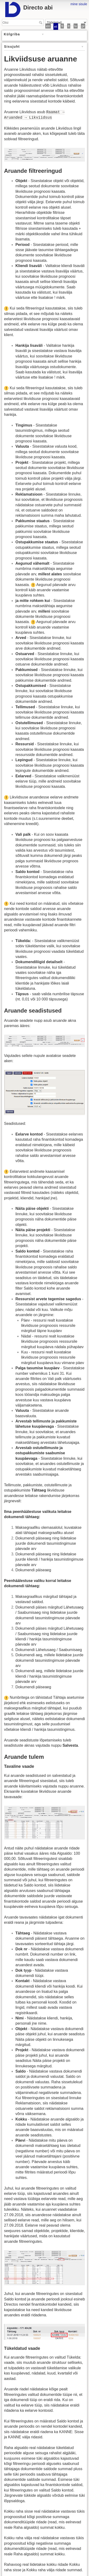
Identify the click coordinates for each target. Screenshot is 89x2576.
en (48, 26)
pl (83, 26)
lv (75, 26)
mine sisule (78, 4)
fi (62, 26)
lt (69, 26)
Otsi (41, 22)
